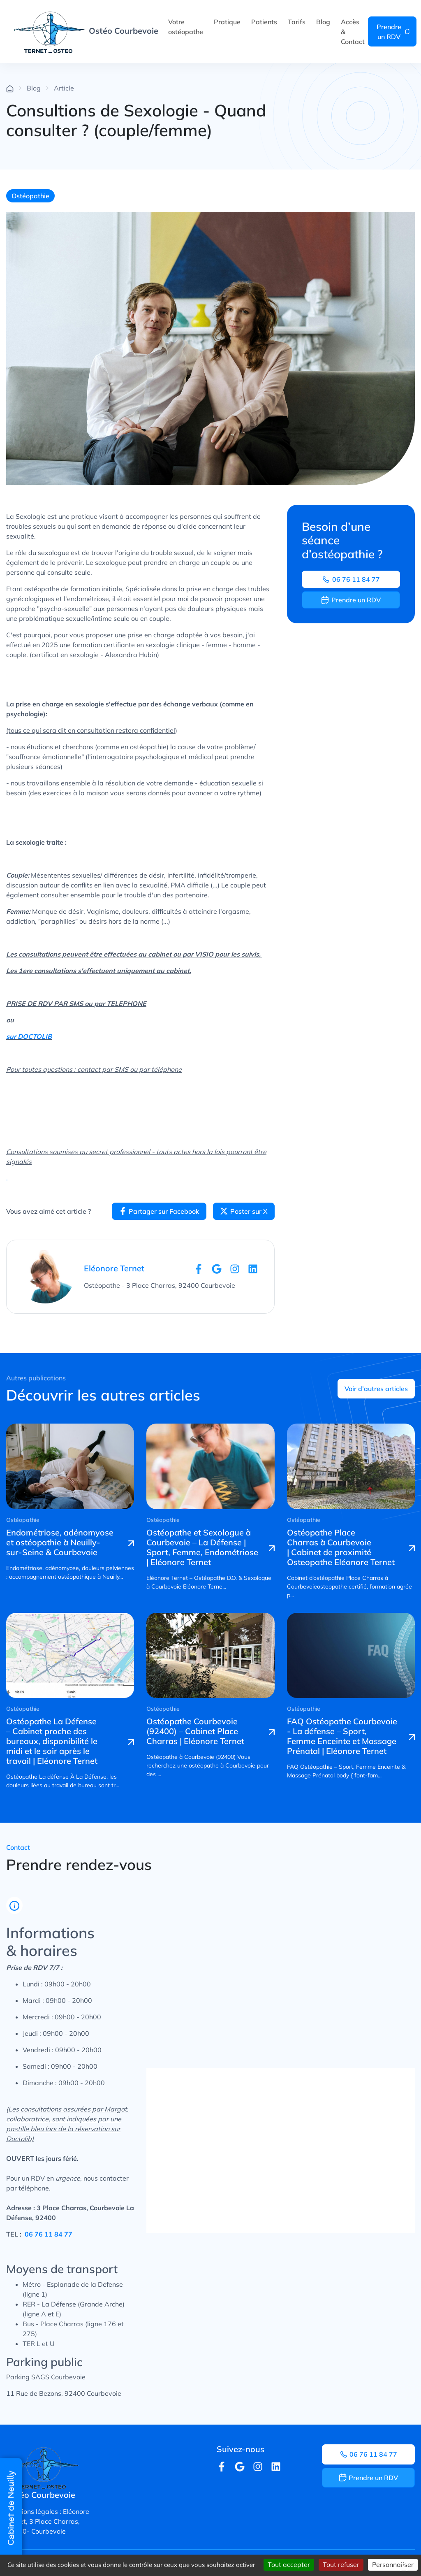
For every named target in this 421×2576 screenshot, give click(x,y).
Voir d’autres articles (376, 1388)
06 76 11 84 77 (350, 579)
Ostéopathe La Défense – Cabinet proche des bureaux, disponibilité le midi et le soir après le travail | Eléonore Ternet (51, 1741)
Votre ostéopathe (185, 27)
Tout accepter (289, 2564)
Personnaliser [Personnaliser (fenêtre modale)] (393, 2564)
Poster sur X (243, 1211)
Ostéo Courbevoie (85, 31)
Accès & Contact (353, 32)
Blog (323, 22)
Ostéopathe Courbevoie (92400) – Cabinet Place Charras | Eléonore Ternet (195, 1731)
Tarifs (296, 22)
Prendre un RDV (393, 32)
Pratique (227, 22)
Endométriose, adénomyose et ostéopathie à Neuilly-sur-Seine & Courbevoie (59, 1542)
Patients (264, 22)
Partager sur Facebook (159, 1211)
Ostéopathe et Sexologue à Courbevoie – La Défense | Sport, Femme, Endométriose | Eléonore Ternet (202, 1547)
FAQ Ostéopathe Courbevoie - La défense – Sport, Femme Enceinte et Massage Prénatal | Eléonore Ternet (342, 1736)
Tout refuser (341, 2564)
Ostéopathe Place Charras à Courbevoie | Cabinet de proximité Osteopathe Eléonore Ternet (341, 1547)
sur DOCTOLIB (29, 1036)
